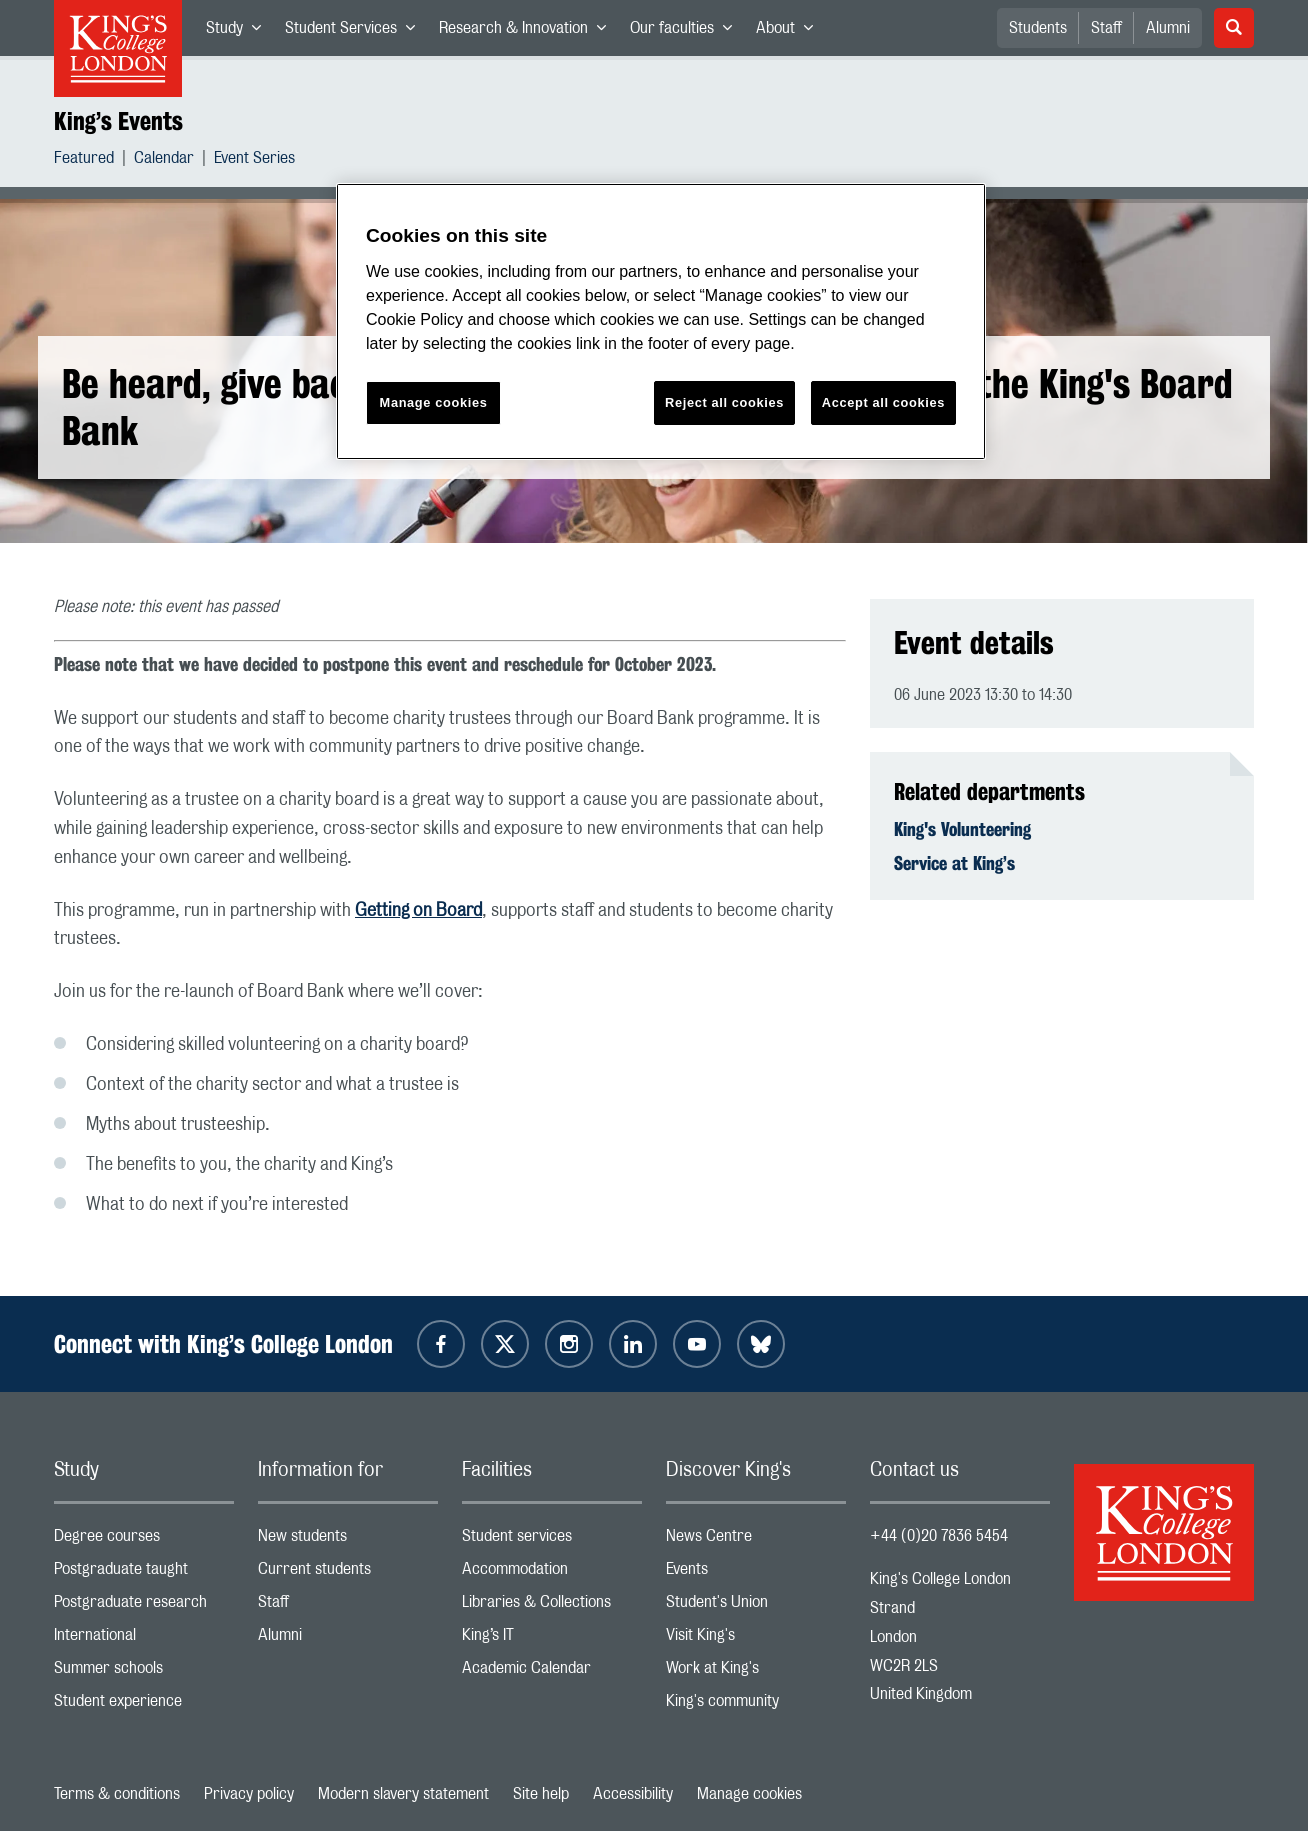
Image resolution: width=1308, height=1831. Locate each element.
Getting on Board (418, 911)
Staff (1106, 28)
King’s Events (118, 121)
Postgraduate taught (144, 1573)
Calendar (164, 160)
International (144, 1639)
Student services (552, 1540)
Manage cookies (749, 1794)
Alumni (1168, 28)
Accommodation (552, 1573)
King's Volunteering (962, 829)
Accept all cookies (883, 402)
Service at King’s (954, 863)
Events (756, 1573)
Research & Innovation (528, 32)
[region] (661, 321)
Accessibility (633, 1794)
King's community (756, 1705)
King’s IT (552, 1639)
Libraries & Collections (552, 1606)
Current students (348, 1573)
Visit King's (756, 1639)
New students (348, 1540)
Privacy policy (249, 1794)
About (790, 32)
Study (239, 32)
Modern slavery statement (403, 1794)
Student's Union (756, 1606)
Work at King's (756, 1672)
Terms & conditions (117, 1794)
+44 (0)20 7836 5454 (939, 1536)
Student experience (144, 1705)
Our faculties (687, 32)
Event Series (254, 160)
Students (1038, 28)
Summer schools (144, 1672)
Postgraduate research (144, 1606)
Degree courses (144, 1540)
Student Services (356, 32)
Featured (84, 160)
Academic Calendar (552, 1672)
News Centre (756, 1540)
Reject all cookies (724, 402)
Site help (541, 1794)
